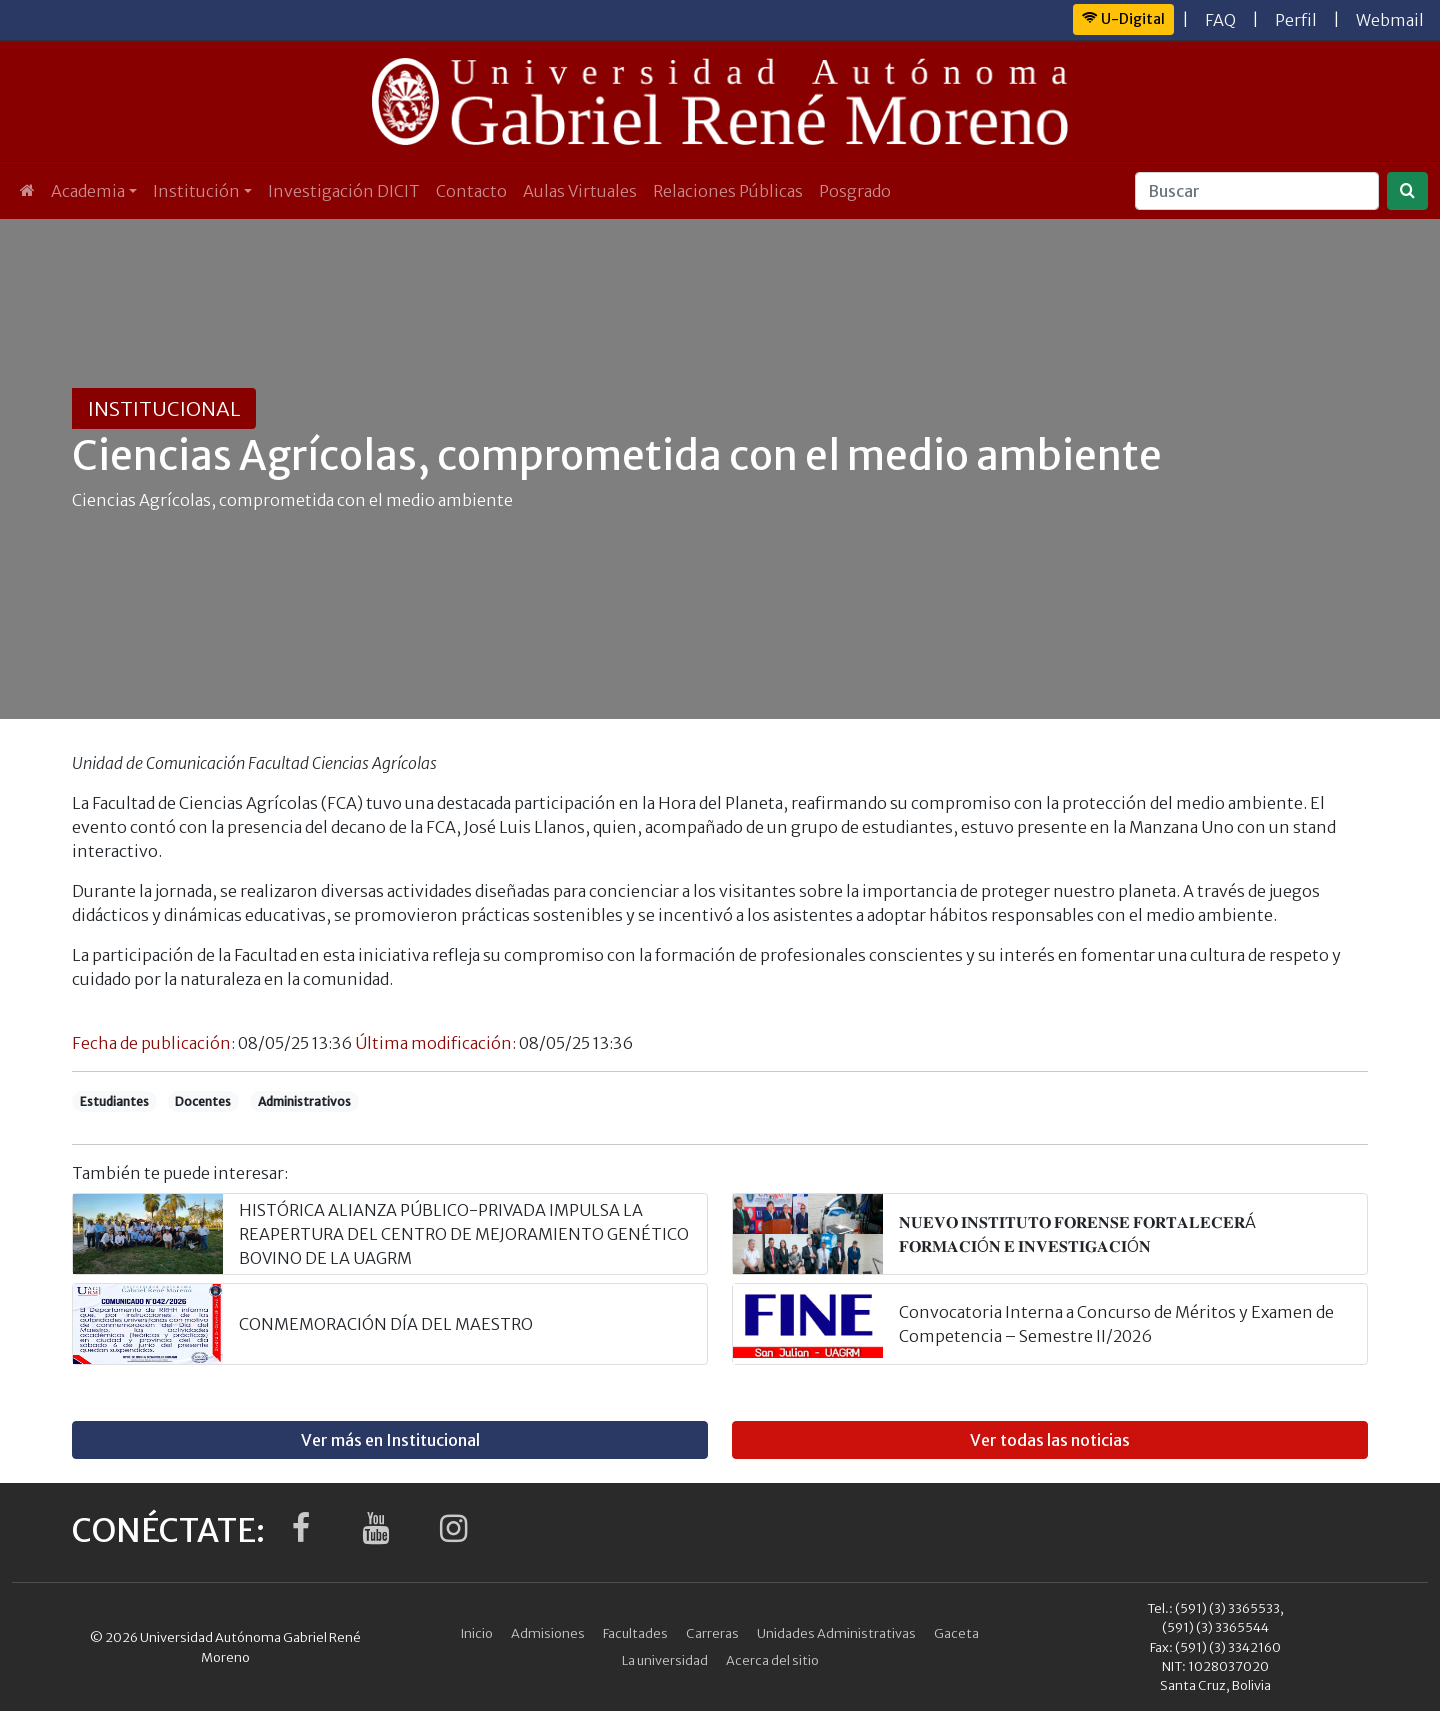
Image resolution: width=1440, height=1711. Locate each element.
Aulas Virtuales (580, 191)
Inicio (477, 1633)
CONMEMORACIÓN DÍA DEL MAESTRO (386, 1324)
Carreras (712, 1633)
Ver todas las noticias (1050, 1440)
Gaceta (956, 1633)
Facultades (635, 1633)
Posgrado (855, 191)
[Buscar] (1257, 191)
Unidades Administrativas (836, 1633)
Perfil (1296, 20)
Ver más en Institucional (390, 1440)
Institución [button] (196, 191)
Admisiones (548, 1633)
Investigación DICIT (344, 191)
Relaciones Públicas (728, 191)
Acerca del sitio (772, 1660)
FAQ (1220, 20)
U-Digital (1123, 19)
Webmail (1390, 20)
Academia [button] (88, 191)
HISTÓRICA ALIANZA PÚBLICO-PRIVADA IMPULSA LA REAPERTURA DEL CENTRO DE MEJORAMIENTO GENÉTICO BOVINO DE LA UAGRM (464, 1234)
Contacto (471, 191)
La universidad (665, 1660)
